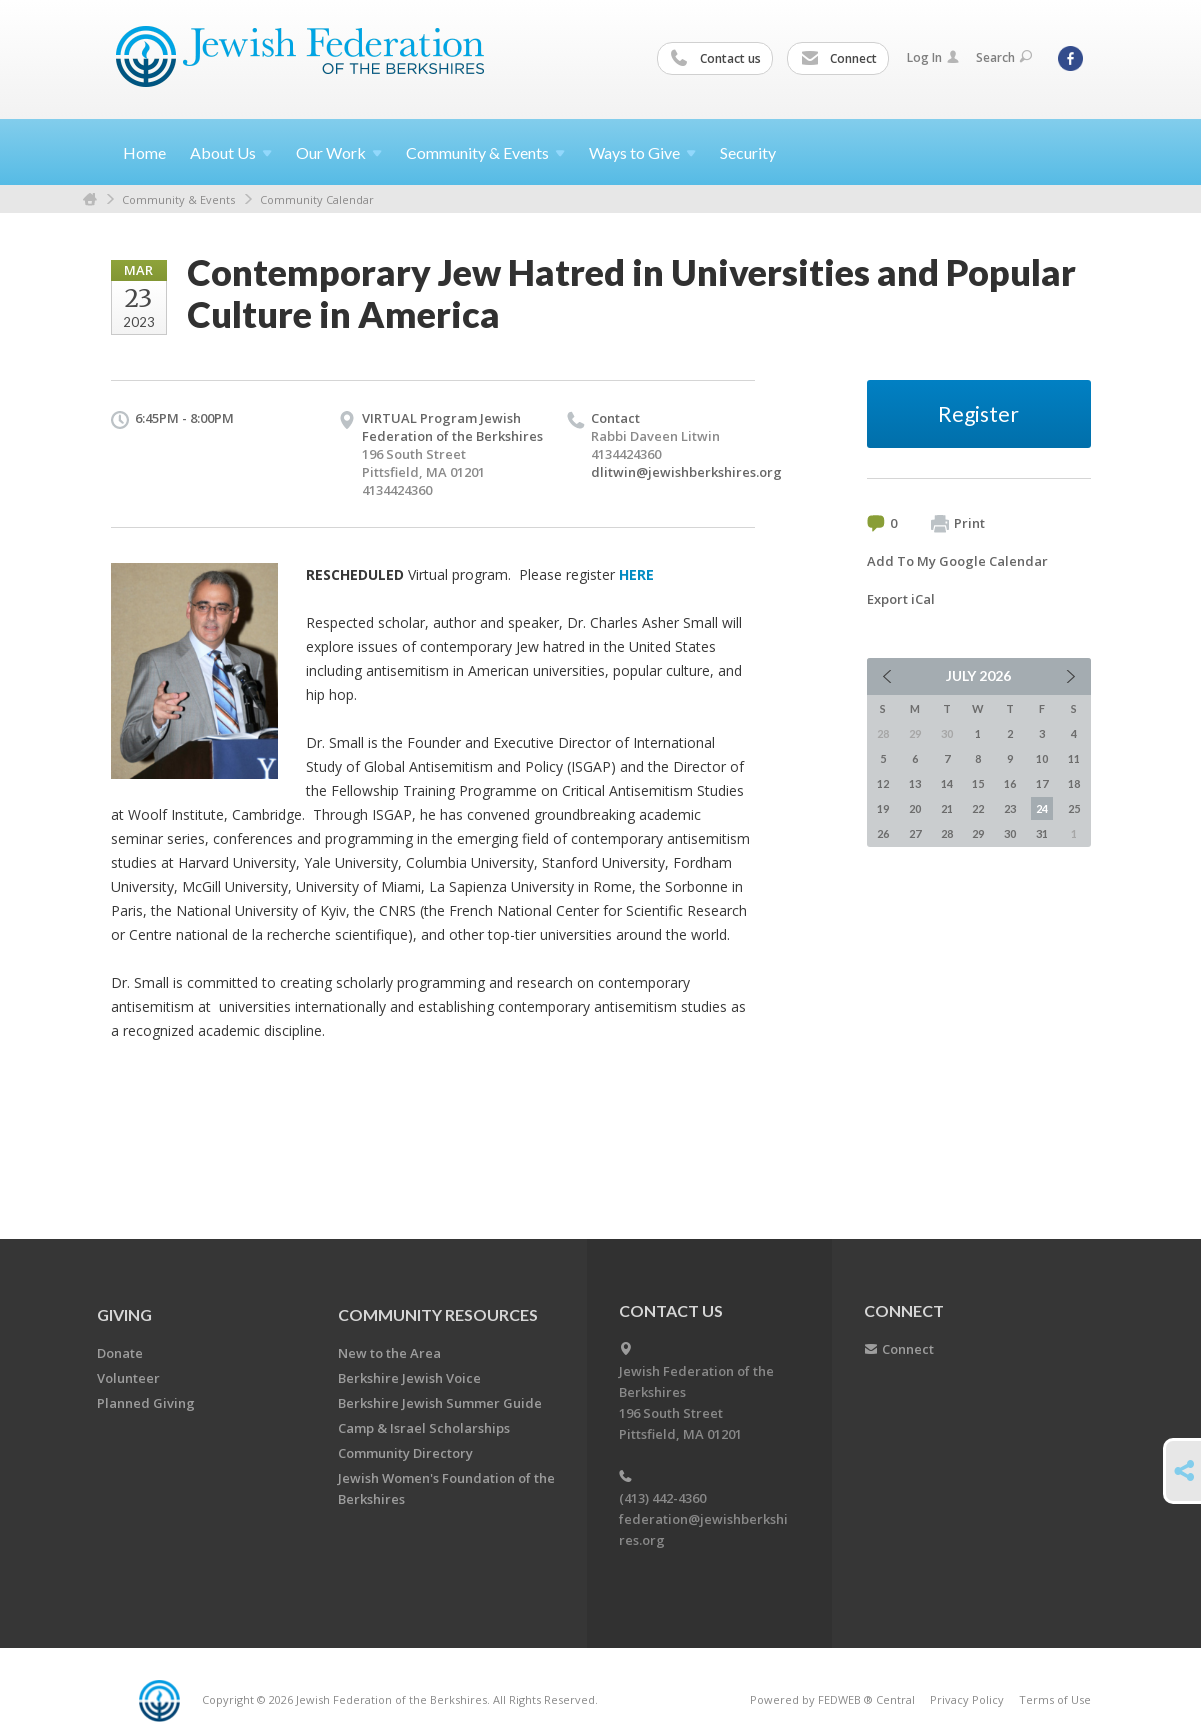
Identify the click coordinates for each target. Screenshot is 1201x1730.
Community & (485, 152)
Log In (933, 57)
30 (1010, 833)
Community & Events (178, 199)
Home (144, 152)
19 (883, 808)
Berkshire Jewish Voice (409, 1378)
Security (748, 152)
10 (1042, 758)
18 (1074, 783)
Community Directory (405, 1453)
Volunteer (128, 1378)
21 (947, 808)
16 (1010, 783)
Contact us (716, 59)
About (231, 152)
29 (978, 833)
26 (883, 833)
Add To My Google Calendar (957, 561)
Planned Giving (146, 1403)
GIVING (124, 1314)
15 (978, 783)
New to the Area (389, 1353)
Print (958, 524)
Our (339, 152)
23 (1010, 808)
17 (1042, 783)
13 (915, 783)
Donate (120, 1353)
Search (1004, 57)
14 (947, 783)
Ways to (642, 152)
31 (1042, 833)
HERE (636, 574)
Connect (839, 59)
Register (978, 413)
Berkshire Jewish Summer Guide (440, 1403)
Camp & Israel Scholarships (424, 1428)
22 (978, 808)
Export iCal (901, 599)
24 (1042, 808)
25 (1074, 808)
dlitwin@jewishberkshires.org (686, 472)
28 (947, 833)
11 (1074, 758)
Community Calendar (317, 199)
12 (883, 783)
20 (915, 808)
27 (915, 833)
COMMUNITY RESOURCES (438, 1314)
